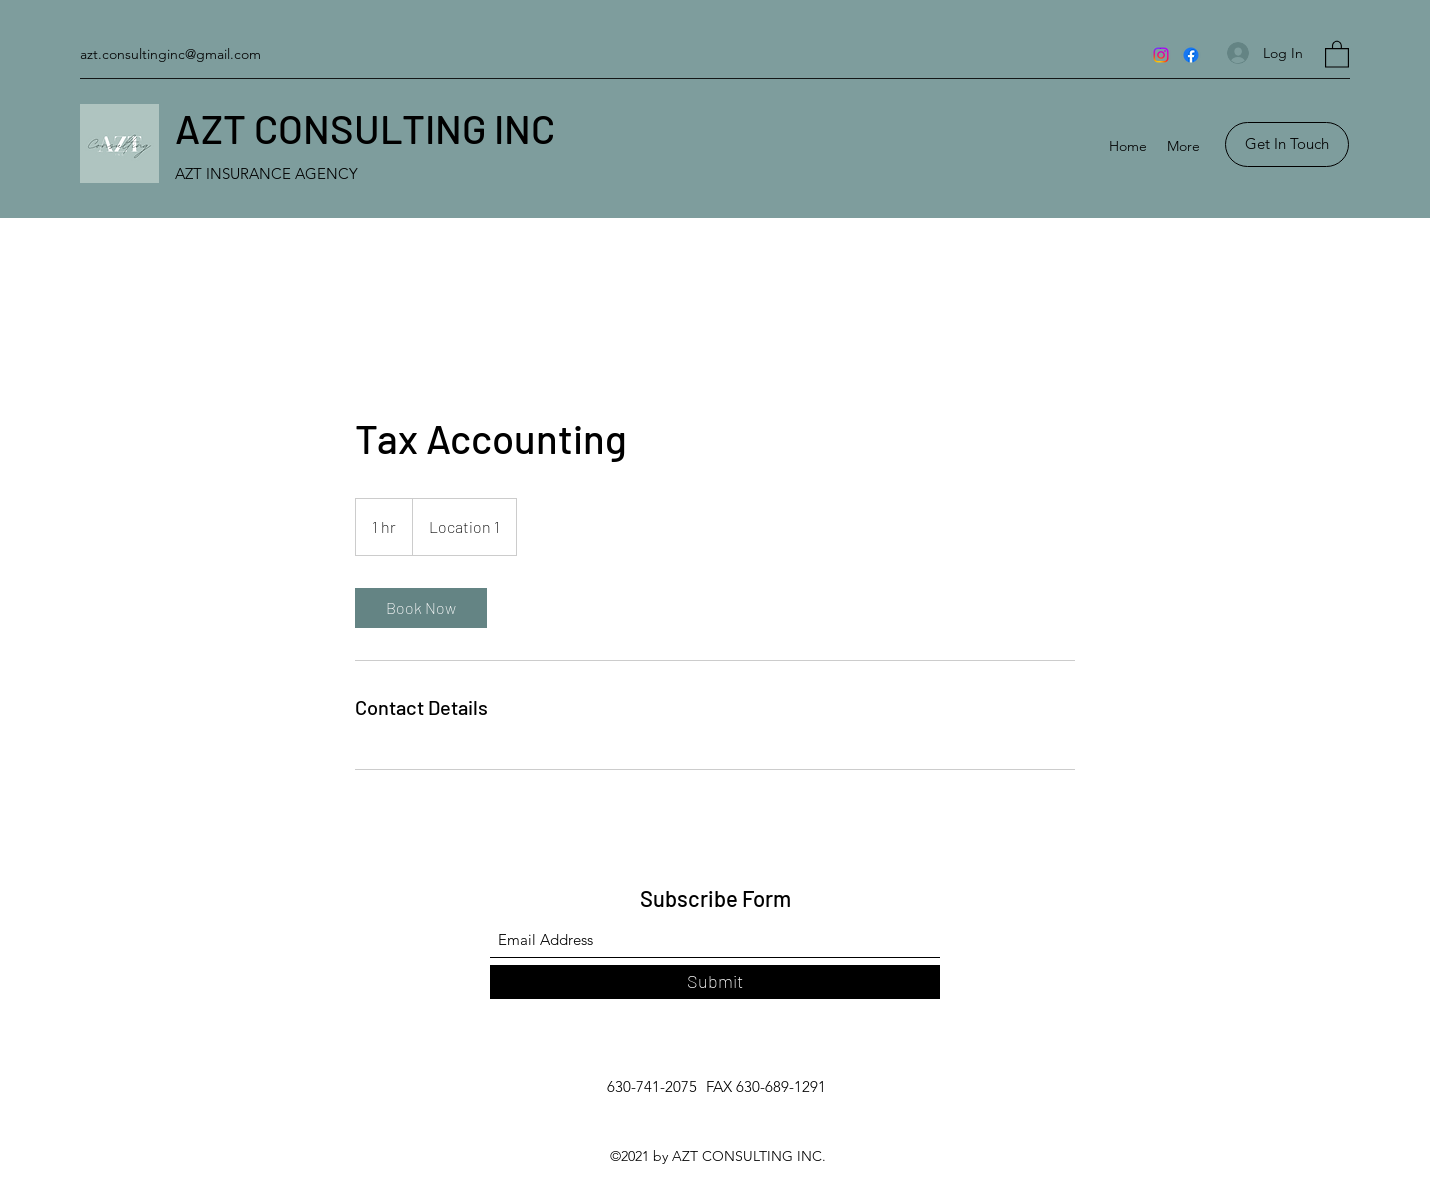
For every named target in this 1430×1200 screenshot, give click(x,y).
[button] (1337, 53)
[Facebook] (1191, 55)
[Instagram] (1161, 55)
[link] (421, 608)
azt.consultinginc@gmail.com (170, 54)
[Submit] (715, 982)
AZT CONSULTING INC (365, 128)
